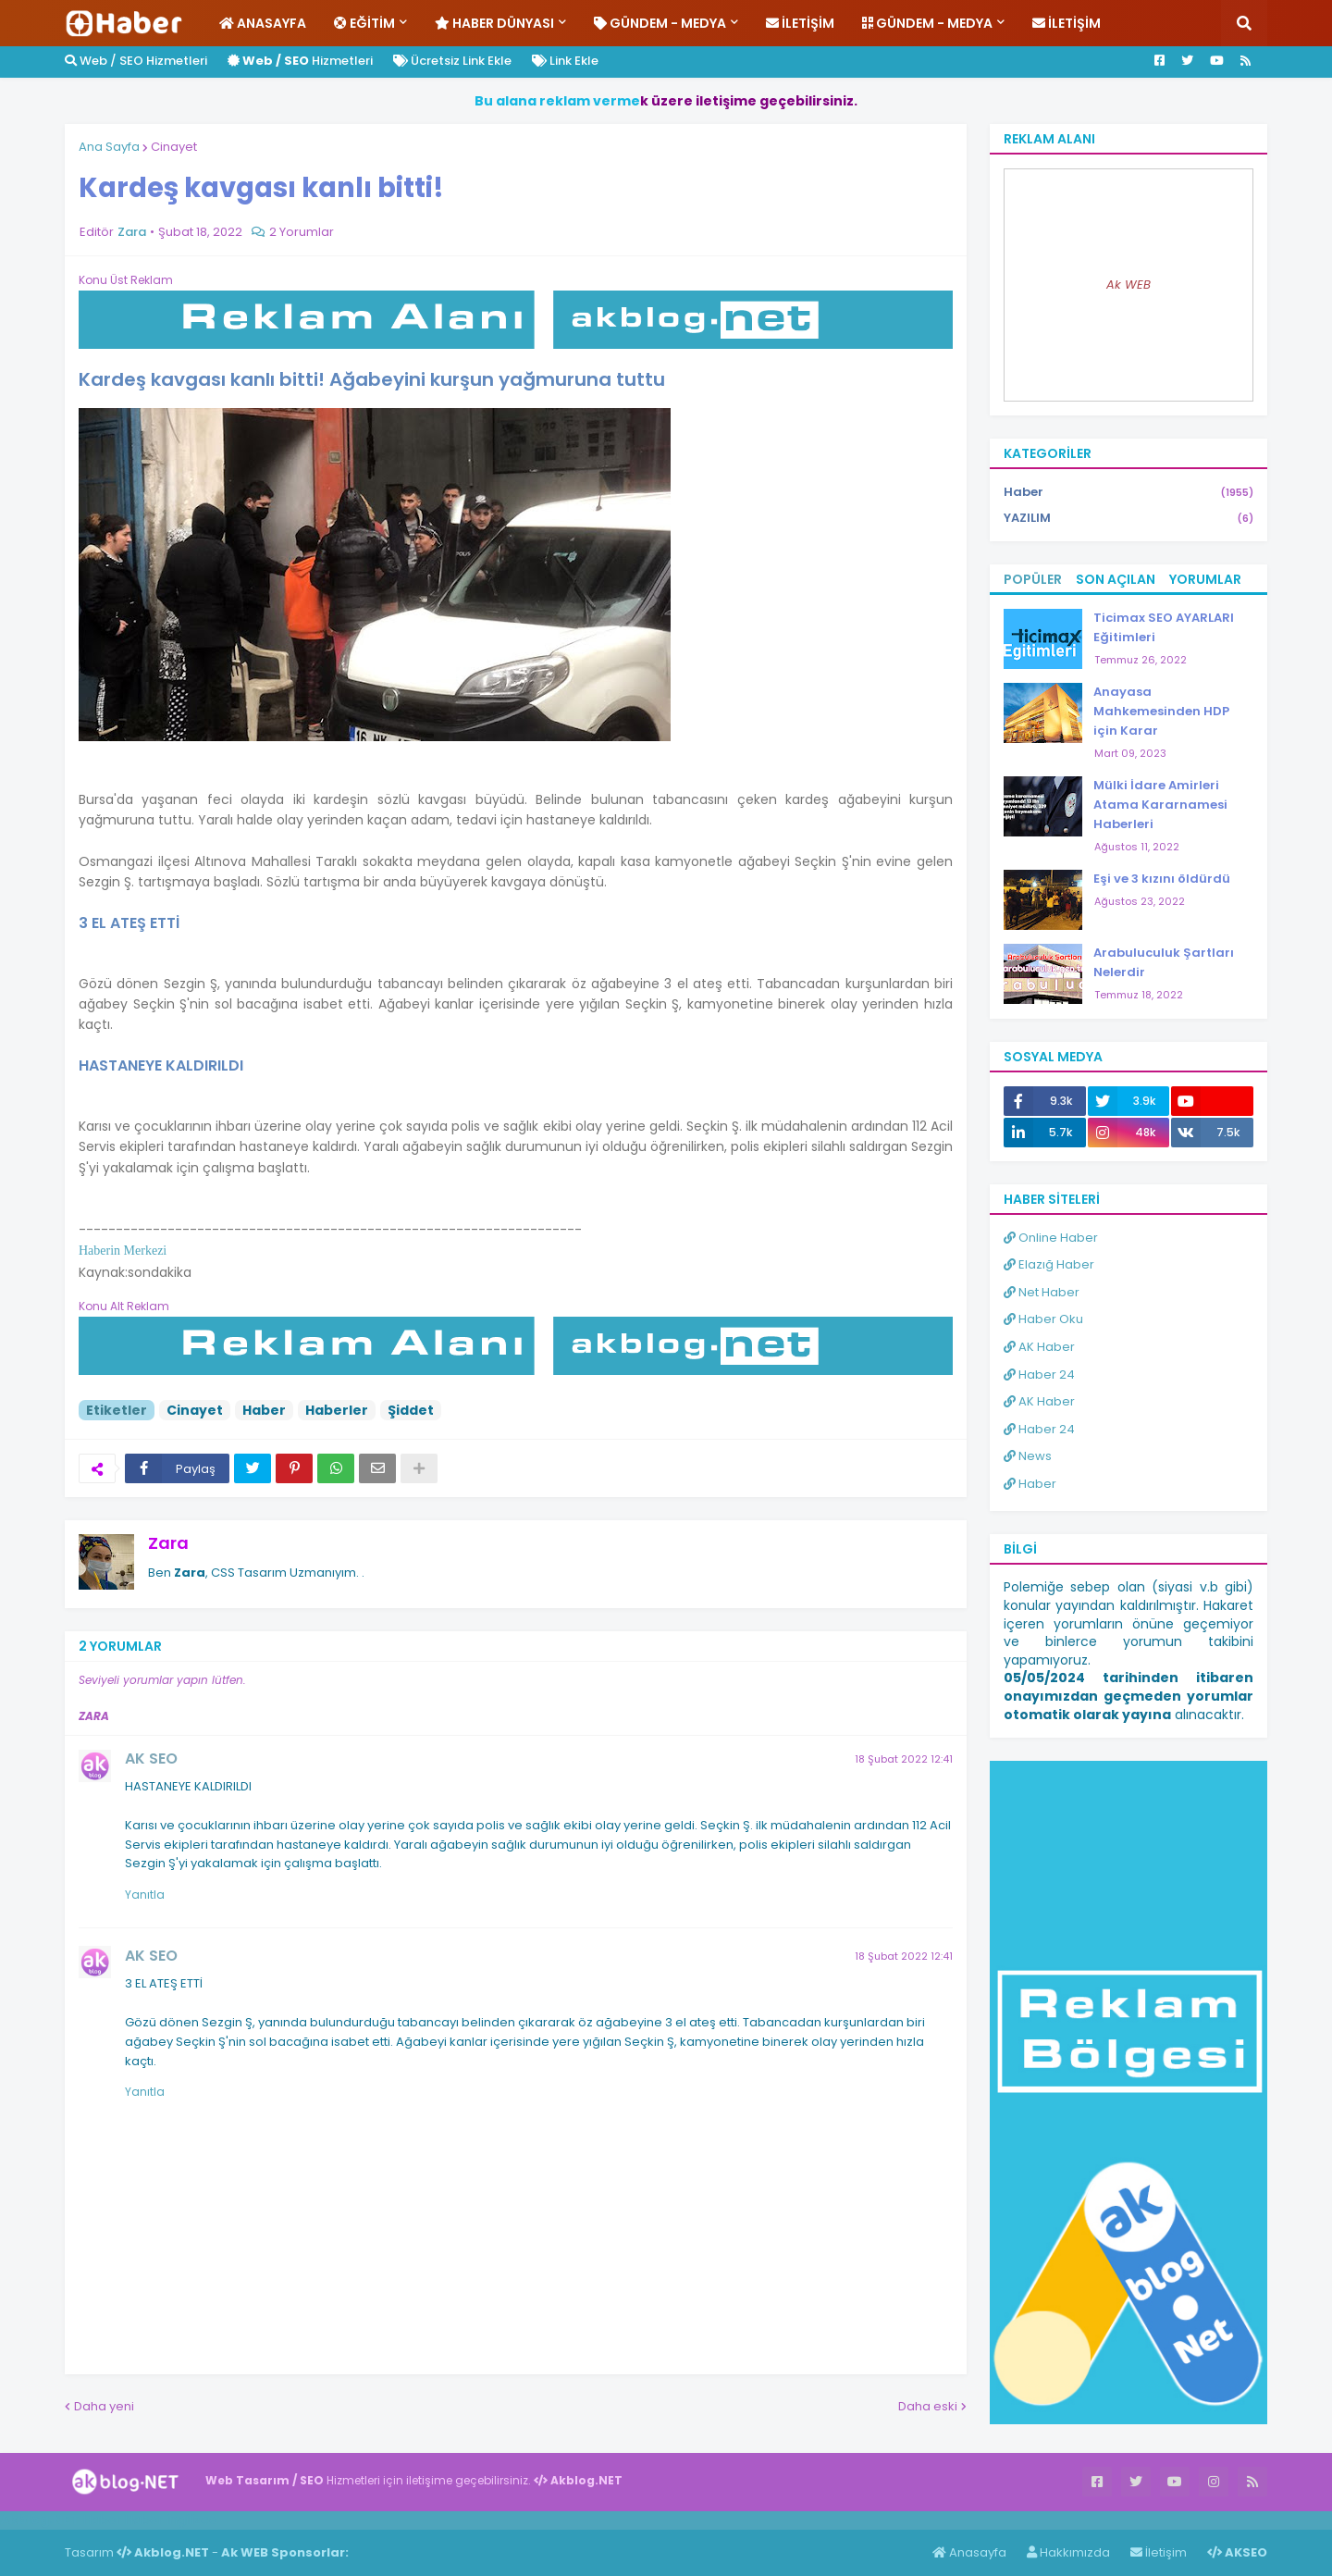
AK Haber (1039, 1347)
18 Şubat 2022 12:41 (904, 1759)
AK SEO (151, 1758)
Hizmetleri (300, 60)
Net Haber (1041, 1292)
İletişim (1158, 2552)
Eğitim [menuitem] (364, 23)
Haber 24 (1039, 1374)
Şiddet (411, 1410)
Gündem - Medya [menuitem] (660, 23)
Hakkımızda (1068, 2552)
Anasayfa (969, 2552)
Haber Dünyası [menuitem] (494, 23)
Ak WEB (1128, 284)
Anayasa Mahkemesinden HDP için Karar (1161, 711)
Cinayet (174, 146)
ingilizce (191, 2519)
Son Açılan (1115, 579)
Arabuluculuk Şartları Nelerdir (1163, 962)
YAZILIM (1128, 518)
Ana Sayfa (109, 146)
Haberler (336, 1410)
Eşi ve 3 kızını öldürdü (1161, 878)
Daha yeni (104, 2406)
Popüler (1033, 579)
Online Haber (1051, 1237)
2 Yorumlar (301, 232)
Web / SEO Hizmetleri (136, 60)
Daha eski (927, 2406)
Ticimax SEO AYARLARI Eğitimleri (1163, 627)
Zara (168, 1542)
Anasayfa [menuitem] (262, 23)
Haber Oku (1043, 1319)
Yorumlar (1205, 579)
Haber (264, 1410)
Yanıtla (145, 1894)
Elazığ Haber (1049, 1264)
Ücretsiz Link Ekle (452, 60)
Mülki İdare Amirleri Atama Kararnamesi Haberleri (1160, 804)
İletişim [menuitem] (800, 23)
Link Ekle (565, 60)
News (1028, 1456)
